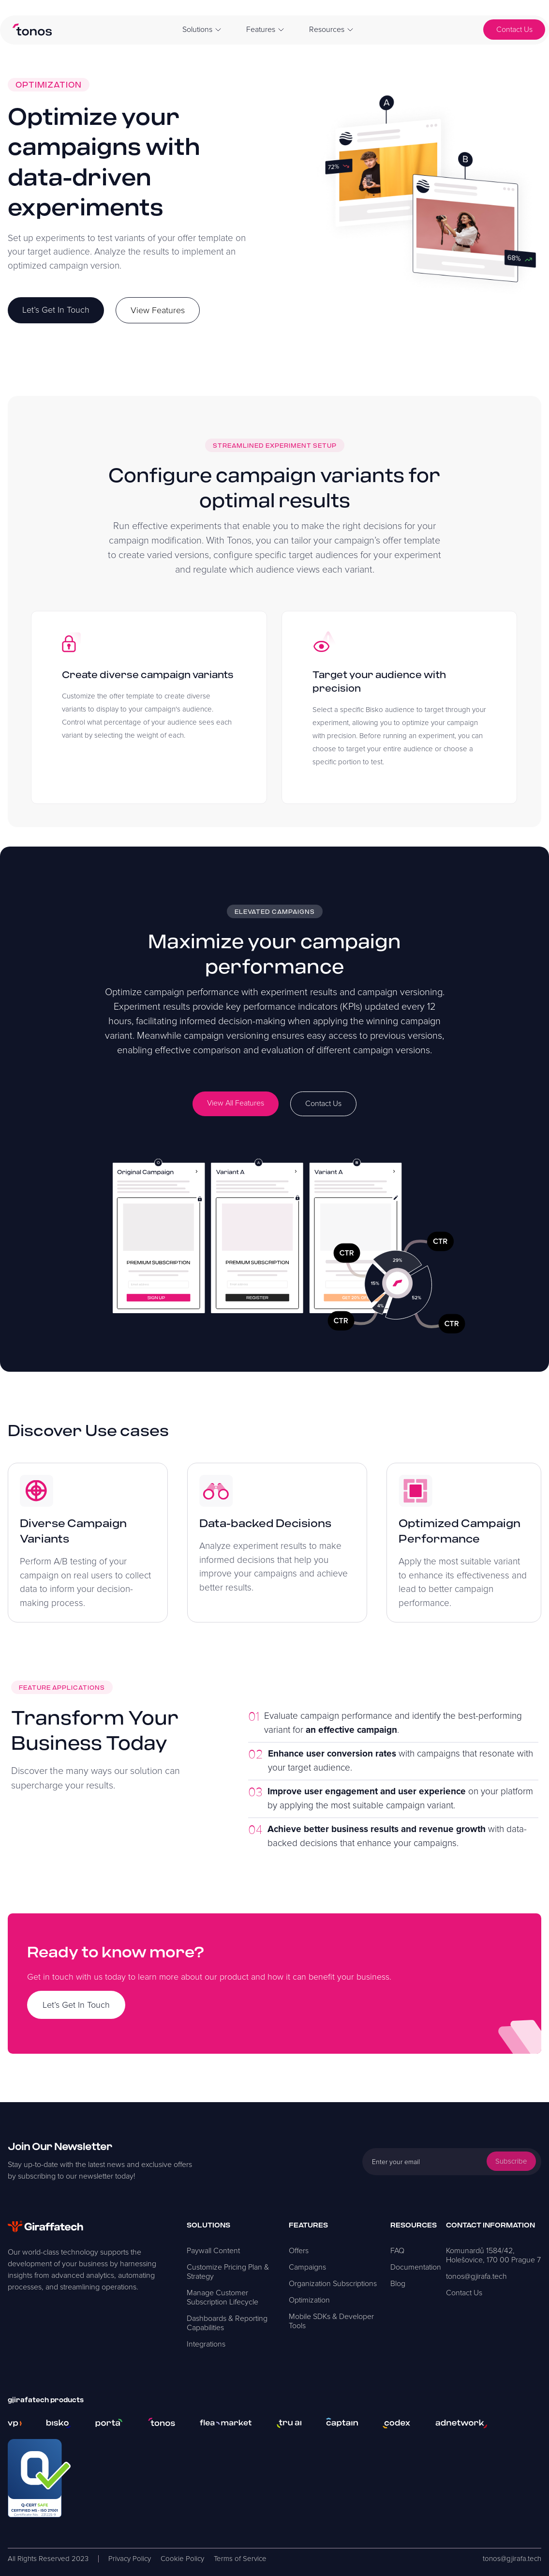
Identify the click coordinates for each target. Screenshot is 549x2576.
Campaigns (307, 2267)
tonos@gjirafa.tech (476, 2276)
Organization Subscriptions (333, 2283)
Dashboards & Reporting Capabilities (227, 2323)
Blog (397, 2283)
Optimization (309, 2300)
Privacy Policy (129, 2558)
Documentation (415, 2267)
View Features (158, 310)
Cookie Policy (182, 2558)
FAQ (397, 2251)
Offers (299, 2251)
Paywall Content (213, 2251)
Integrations (206, 2344)
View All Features (235, 1103)
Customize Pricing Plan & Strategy (228, 2271)
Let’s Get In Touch (55, 309)
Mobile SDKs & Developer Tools (331, 2321)
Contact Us (514, 29)
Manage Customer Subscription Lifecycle (222, 2297)
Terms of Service (240, 2558)
